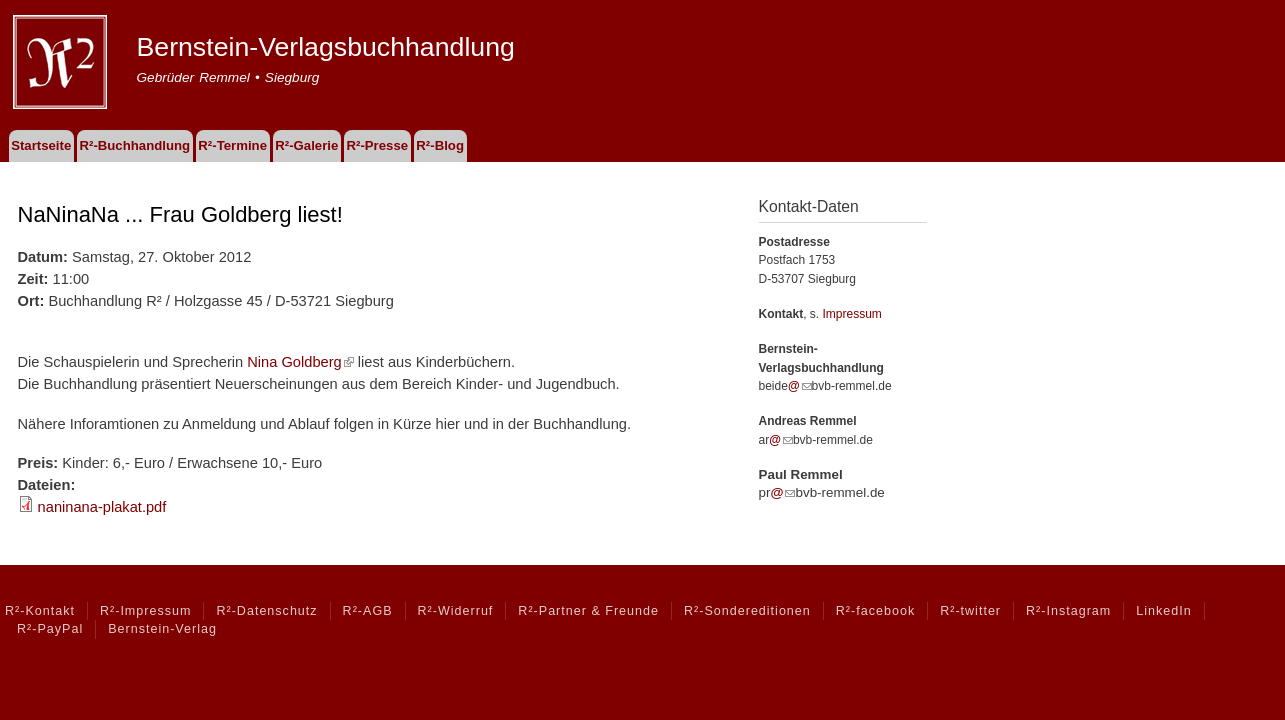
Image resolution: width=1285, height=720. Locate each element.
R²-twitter (970, 611)
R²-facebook (875, 611)
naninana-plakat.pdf (102, 507)
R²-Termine (232, 145)
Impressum (852, 314)
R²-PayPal (50, 629)
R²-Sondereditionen (747, 611)
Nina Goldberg (300, 362)
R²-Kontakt (40, 611)
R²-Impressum (145, 611)
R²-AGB (368, 611)
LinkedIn (1163, 611)
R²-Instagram (1068, 611)
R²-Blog (440, 145)
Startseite (41, 145)
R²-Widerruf (456, 611)
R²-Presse (378, 145)
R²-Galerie (306, 145)
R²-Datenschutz (266, 611)
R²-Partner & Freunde (588, 611)
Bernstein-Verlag (162, 629)
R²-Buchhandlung (134, 145)
